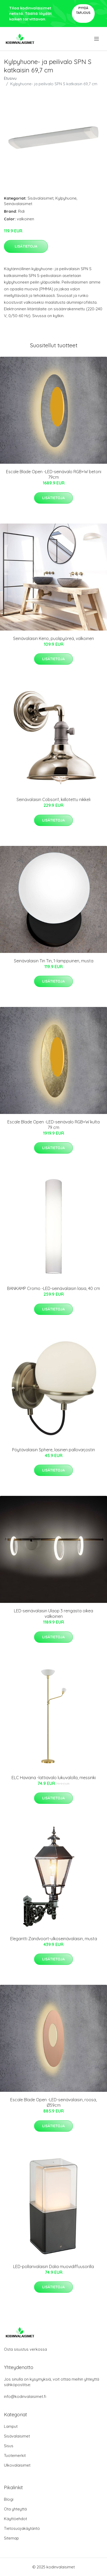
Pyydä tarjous (83, 10)
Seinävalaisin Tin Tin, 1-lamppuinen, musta (53, 960)
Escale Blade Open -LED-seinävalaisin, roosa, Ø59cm (53, 2102)
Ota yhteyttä (15, 2508)
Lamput (11, 2426)
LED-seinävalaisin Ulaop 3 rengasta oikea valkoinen (53, 1613)
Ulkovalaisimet (17, 2465)
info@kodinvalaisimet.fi (25, 2396)
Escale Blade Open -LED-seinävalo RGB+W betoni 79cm (53, 474)
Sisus (8, 2445)
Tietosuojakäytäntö (22, 2528)
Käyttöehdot (15, 2518)
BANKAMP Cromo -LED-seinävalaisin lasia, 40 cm (53, 1288)
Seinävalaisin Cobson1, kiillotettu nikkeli (53, 799)
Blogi (8, 2499)
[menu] (97, 39)
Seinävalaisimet (18, 203)
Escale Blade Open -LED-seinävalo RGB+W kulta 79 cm (53, 1124)
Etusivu (10, 78)
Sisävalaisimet (41, 198)
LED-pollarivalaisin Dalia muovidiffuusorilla (53, 2266)
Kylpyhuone (66, 198)
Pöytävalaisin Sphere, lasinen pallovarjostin (53, 1449)
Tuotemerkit (15, 2455)
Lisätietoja (26, 246)
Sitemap (11, 2538)
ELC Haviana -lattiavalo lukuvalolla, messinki (54, 1777)
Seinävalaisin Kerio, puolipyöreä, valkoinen (53, 638)
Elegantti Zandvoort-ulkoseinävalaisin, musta (53, 1938)
